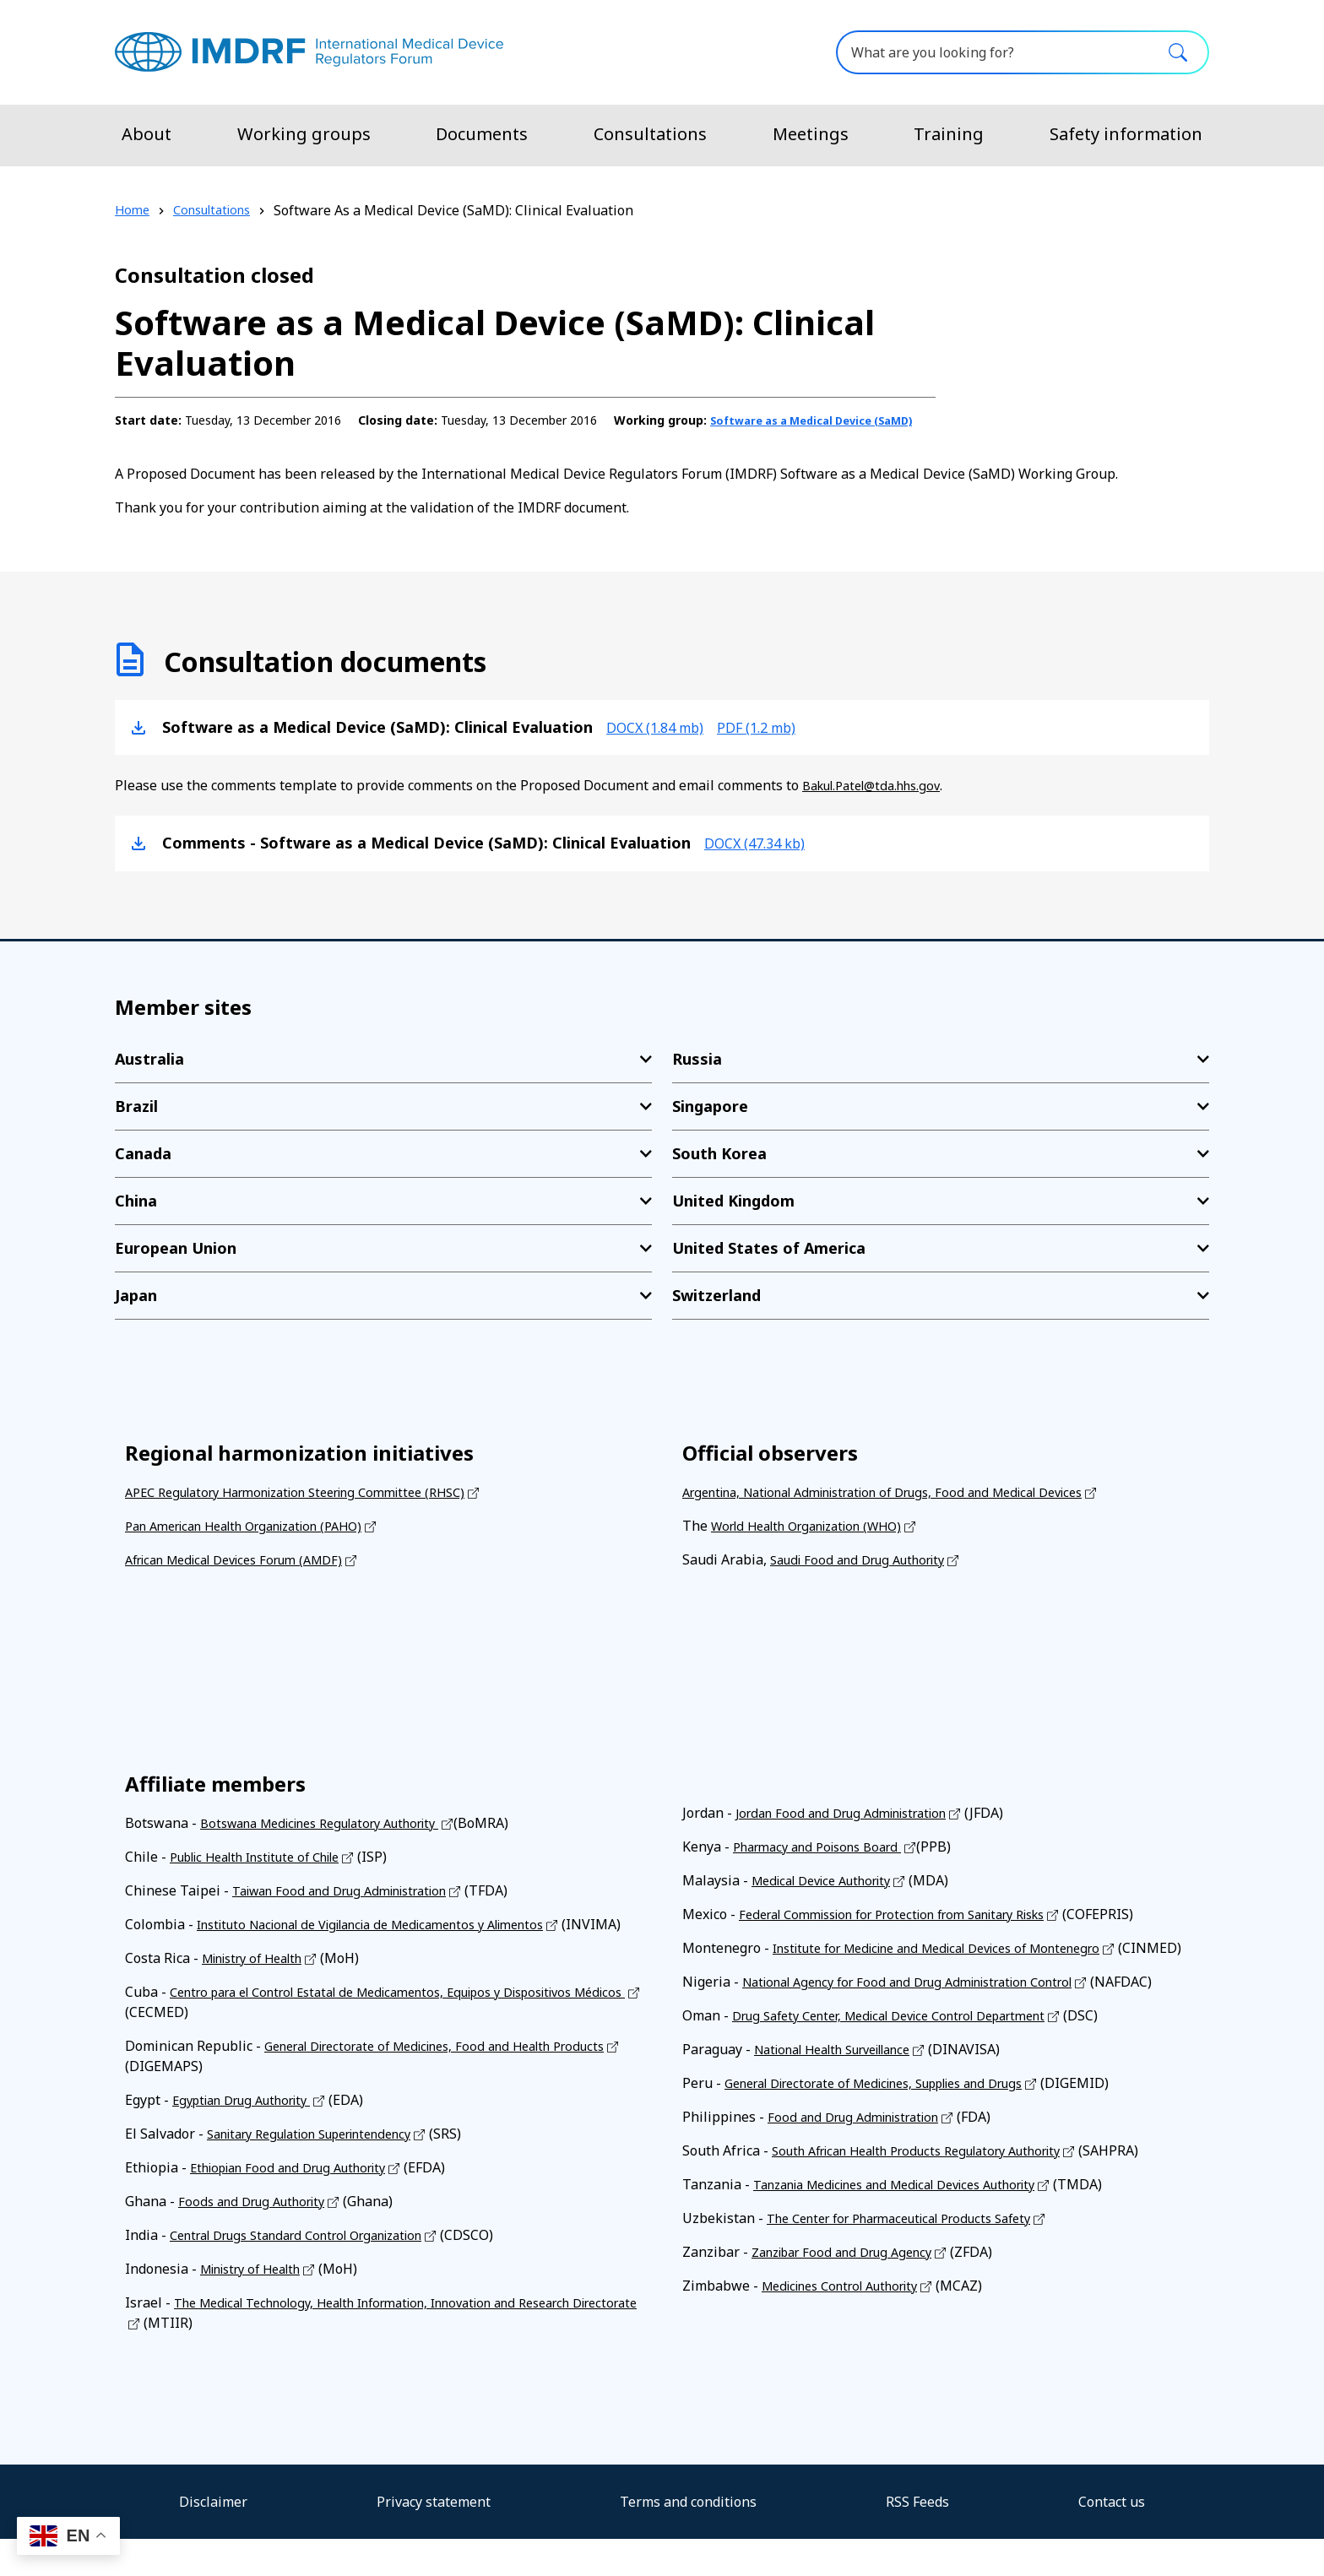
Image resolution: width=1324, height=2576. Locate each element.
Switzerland (716, 1312)
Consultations (650, 133)
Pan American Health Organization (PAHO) (259, 1542)
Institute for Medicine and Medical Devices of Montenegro (957, 1964)
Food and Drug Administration (863, 2154)
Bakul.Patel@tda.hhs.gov (879, 803)
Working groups (304, 133)
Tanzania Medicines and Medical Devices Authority (915, 2221)
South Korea (719, 1170)
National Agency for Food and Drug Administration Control (927, 2018)
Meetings (811, 133)
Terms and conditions (688, 2539)
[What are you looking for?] (1022, 52)
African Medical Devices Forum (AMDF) (247, 1576)
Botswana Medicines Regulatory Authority (335, 1839)
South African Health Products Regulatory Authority (935, 2187)
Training (949, 133)
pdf (777, 744)
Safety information (1126, 133)
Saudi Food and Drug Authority (867, 1576)
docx (662, 744)
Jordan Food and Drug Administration (853, 1829)
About (146, 133)
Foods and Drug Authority (259, 2238)
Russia (697, 1076)
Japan (136, 1312)
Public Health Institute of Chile (268, 1873)
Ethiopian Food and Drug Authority (300, 2204)
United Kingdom (733, 1217)
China (136, 1217)
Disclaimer (213, 2539)
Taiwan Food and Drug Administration (353, 1907)
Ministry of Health (260, 1995)
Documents (482, 133)
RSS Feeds (917, 2539)
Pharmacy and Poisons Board (826, 1863)
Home (133, 210)
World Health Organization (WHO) (819, 1542)
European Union (175, 1265)
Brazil (136, 1123)
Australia (149, 1076)
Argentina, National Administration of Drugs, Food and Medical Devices (908, 1509)
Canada (143, 1170)
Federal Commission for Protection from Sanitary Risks (912, 1931)
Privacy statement (434, 2539)
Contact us (1111, 2539)
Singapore (710, 1123)
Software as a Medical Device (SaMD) (324, 438)
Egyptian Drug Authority (251, 2137)
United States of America (768, 1265)
